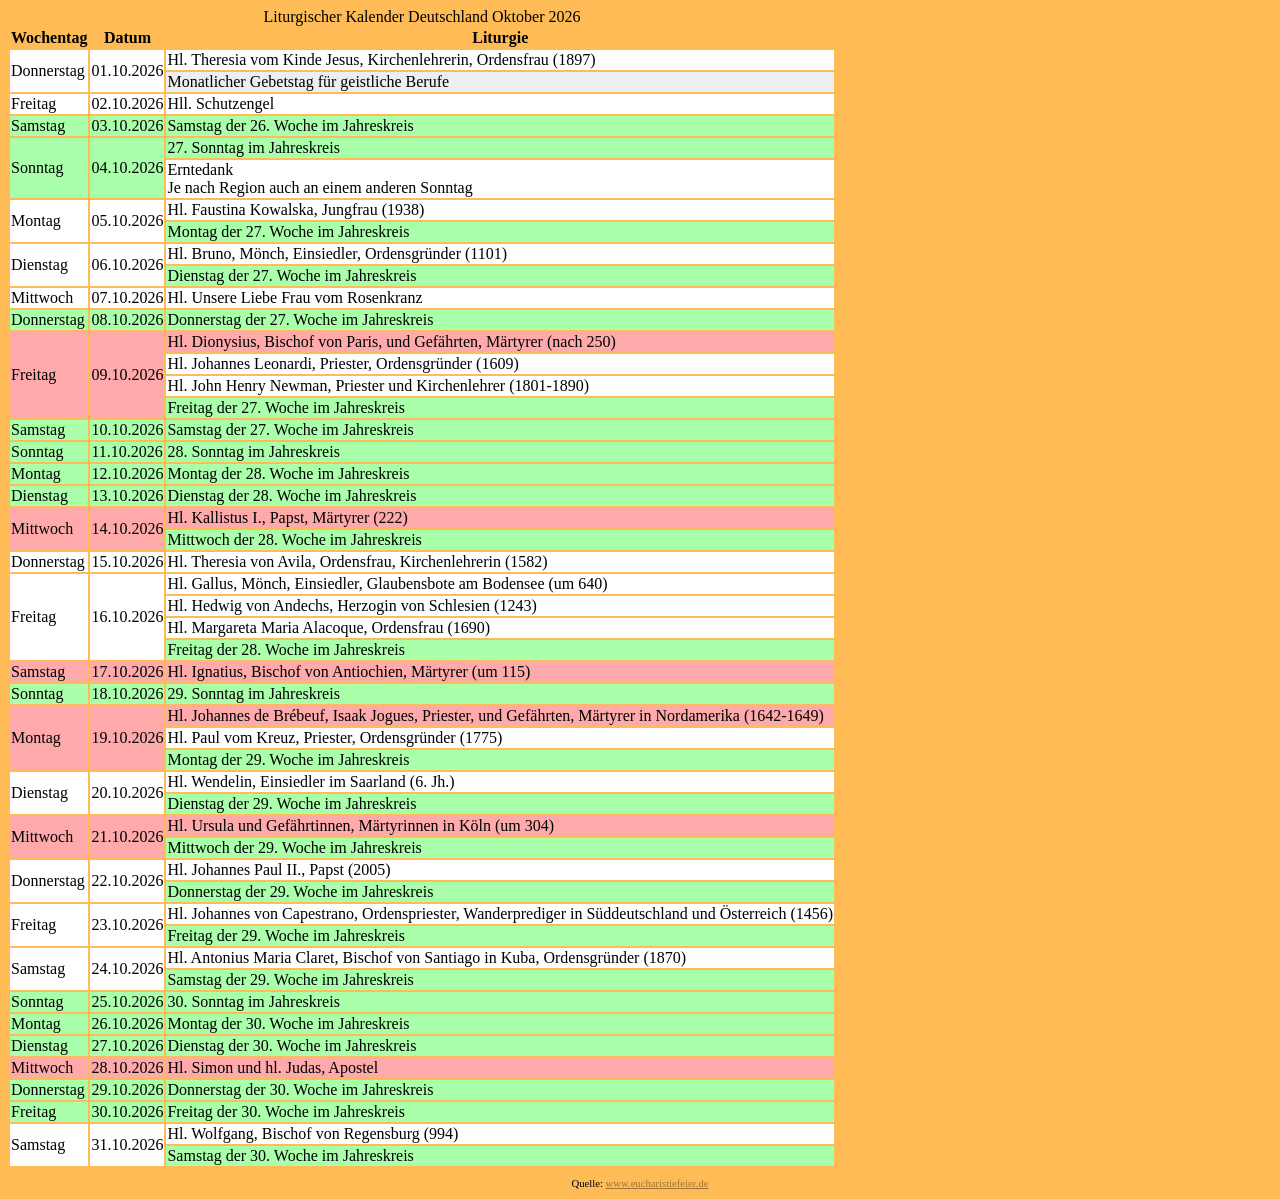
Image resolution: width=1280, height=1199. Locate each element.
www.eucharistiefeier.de (657, 1183)
